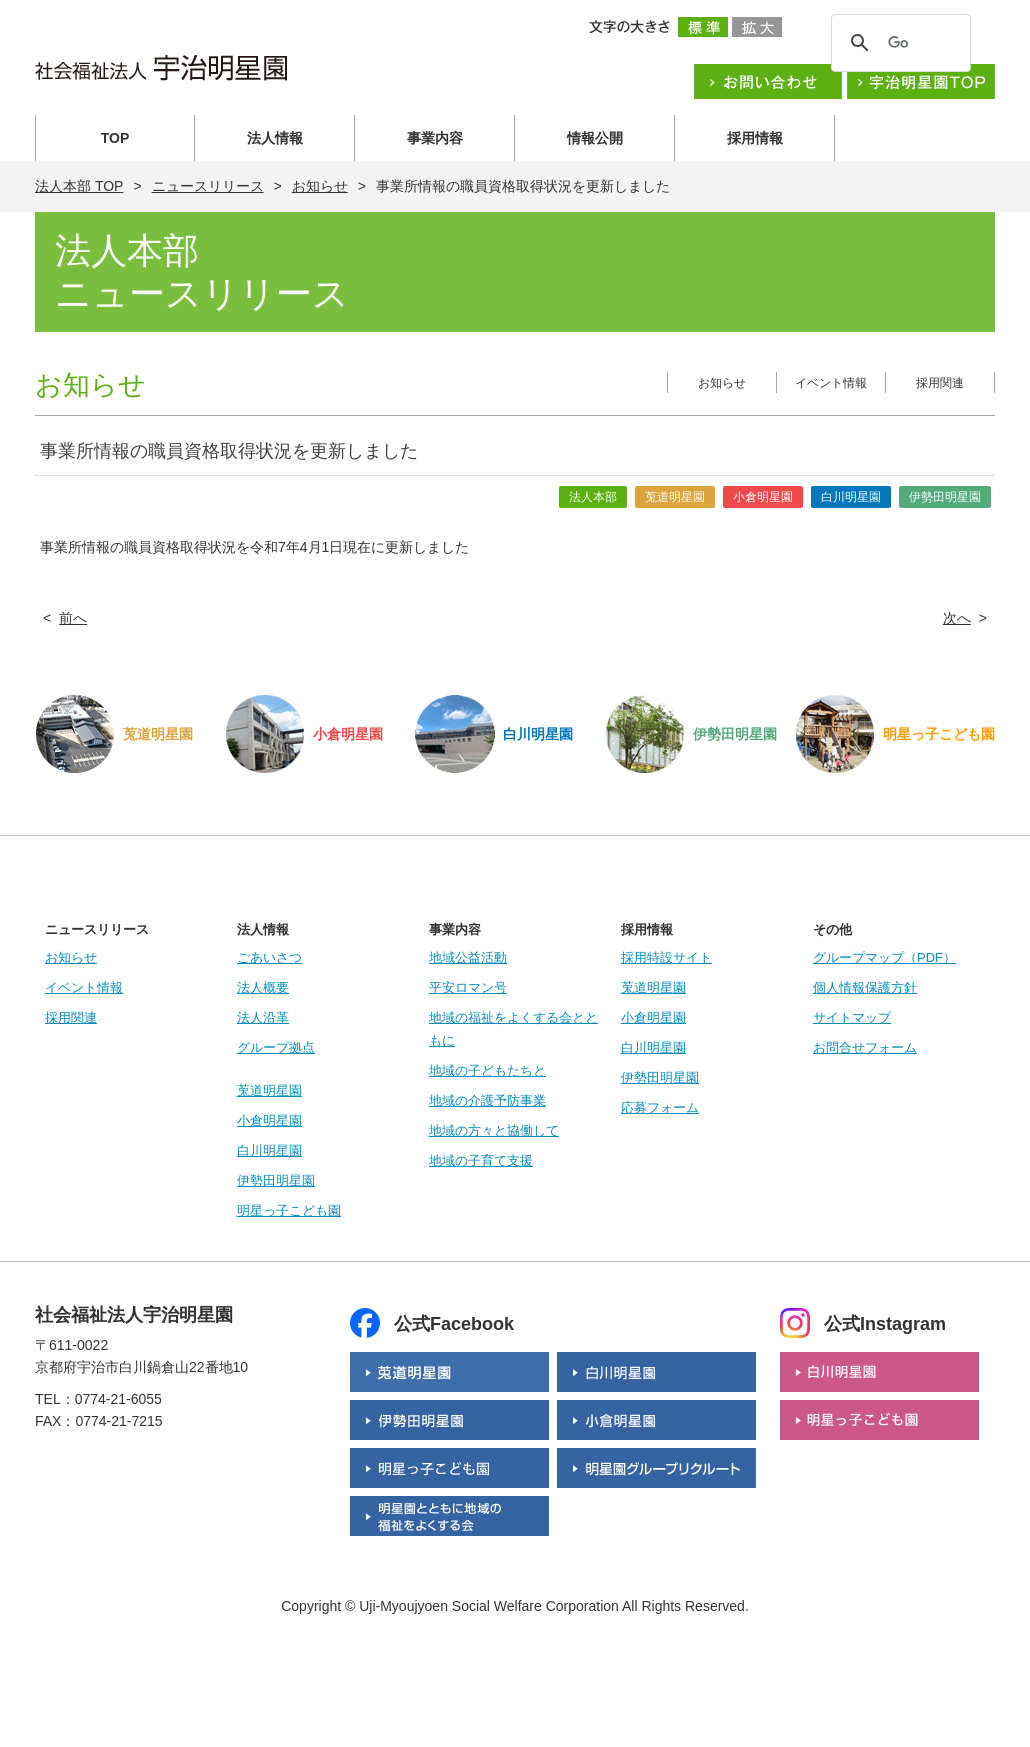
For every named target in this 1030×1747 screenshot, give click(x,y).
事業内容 (435, 138)
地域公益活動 (468, 957)
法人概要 (263, 987)
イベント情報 (831, 383)
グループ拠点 (276, 1047)
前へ (73, 618)
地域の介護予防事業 (487, 1100)
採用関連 (940, 383)
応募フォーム (660, 1107)
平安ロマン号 (468, 987)
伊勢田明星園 (276, 1180)
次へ (957, 618)
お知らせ (320, 186)
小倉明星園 (269, 1120)
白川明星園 (269, 1150)
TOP (115, 138)
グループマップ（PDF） (884, 957)
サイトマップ (852, 1017)
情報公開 (595, 138)
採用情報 (755, 138)
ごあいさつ (269, 957)
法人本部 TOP (79, 186)
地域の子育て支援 (481, 1160)
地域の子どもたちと (487, 1070)
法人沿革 (263, 1017)
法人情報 (275, 138)
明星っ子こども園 (289, 1210)
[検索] (898, 43)
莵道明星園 (269, 1090)
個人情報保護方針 (865, 987)
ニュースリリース (208, 186)
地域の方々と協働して (494, 1130)
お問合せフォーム (865, 1047)
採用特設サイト (666, 957)
